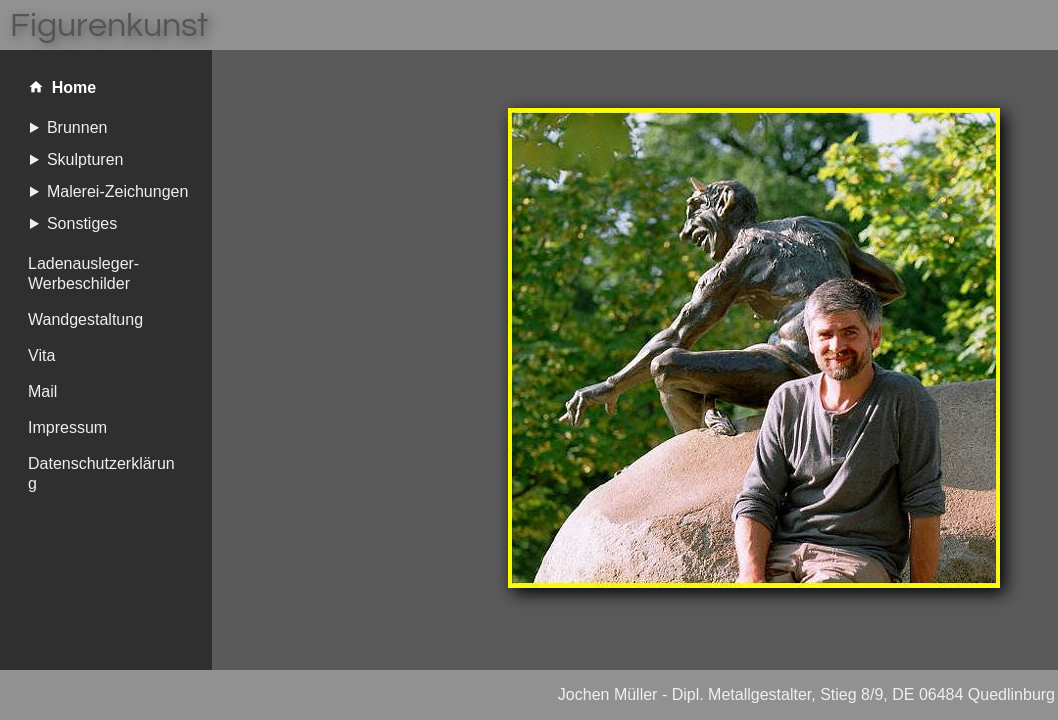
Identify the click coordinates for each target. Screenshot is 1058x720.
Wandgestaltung (85, 319)
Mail (42, 391)
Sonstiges (82, 223)
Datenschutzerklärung (101, 473)
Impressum (67, 427)
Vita (41, 355)
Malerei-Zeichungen (117, 191)
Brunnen (77, 127)
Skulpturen (85, 159)
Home (62, 88)
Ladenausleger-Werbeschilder (83, 273)
